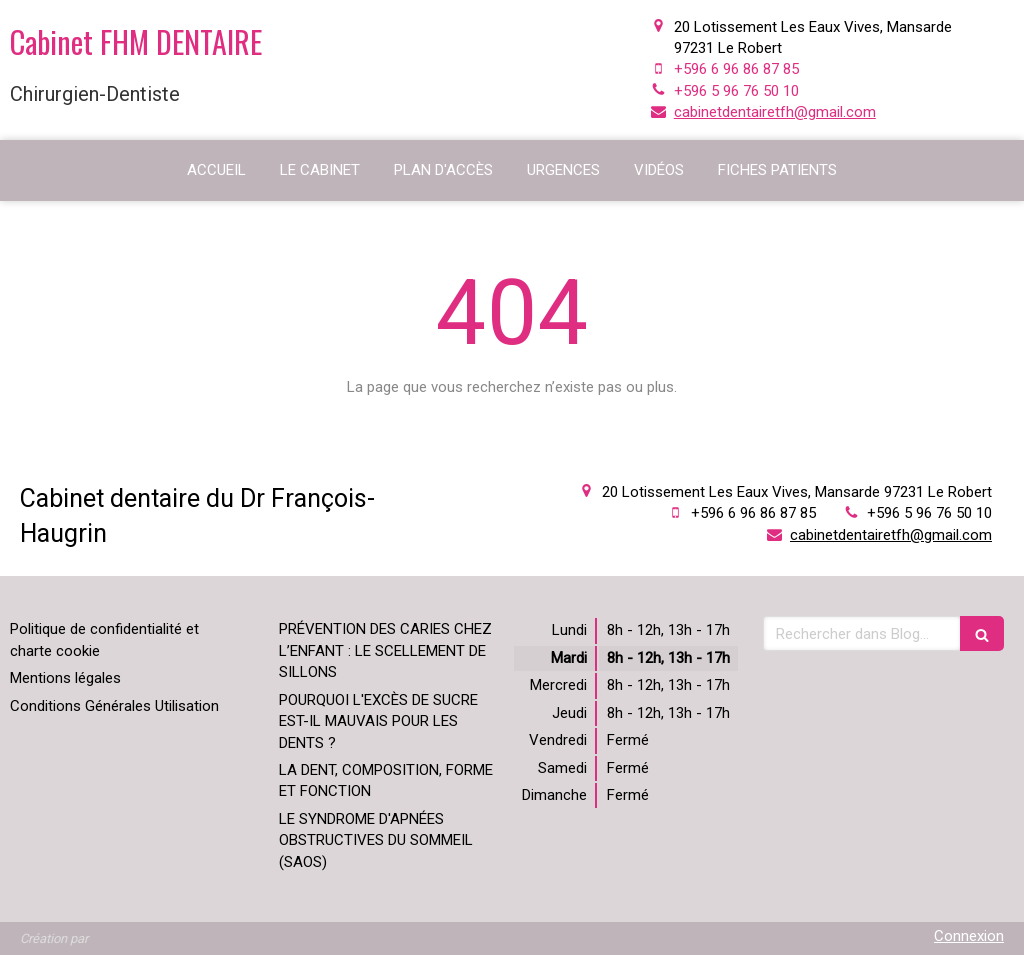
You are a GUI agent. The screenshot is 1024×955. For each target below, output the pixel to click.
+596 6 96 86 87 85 (736, 69)
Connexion (969, 936)
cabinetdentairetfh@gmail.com (775, 112)
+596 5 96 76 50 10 (736, 91)
